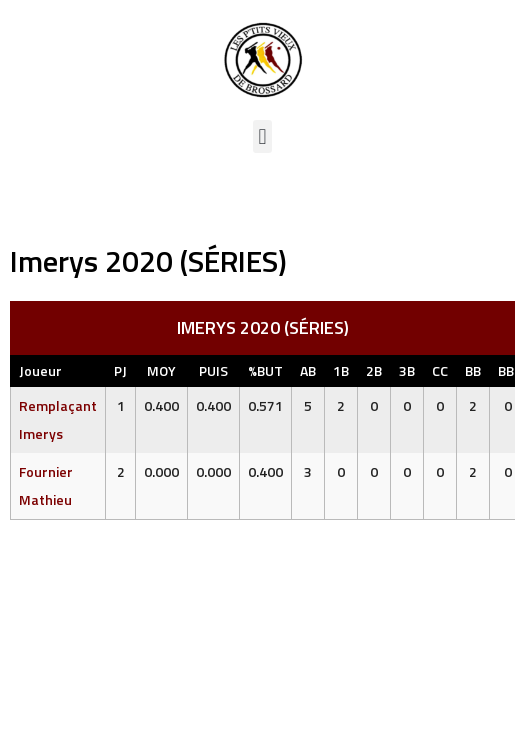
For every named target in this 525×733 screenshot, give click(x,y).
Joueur (40, 370)
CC (440, 370)
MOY (161, 370)
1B (341, 370)
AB (308, 370)
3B (407, 370)
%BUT (265, 370)
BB (473, 370)
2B (374, 370)
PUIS (213, 370)
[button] (262, 136)
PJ (120, 370)
